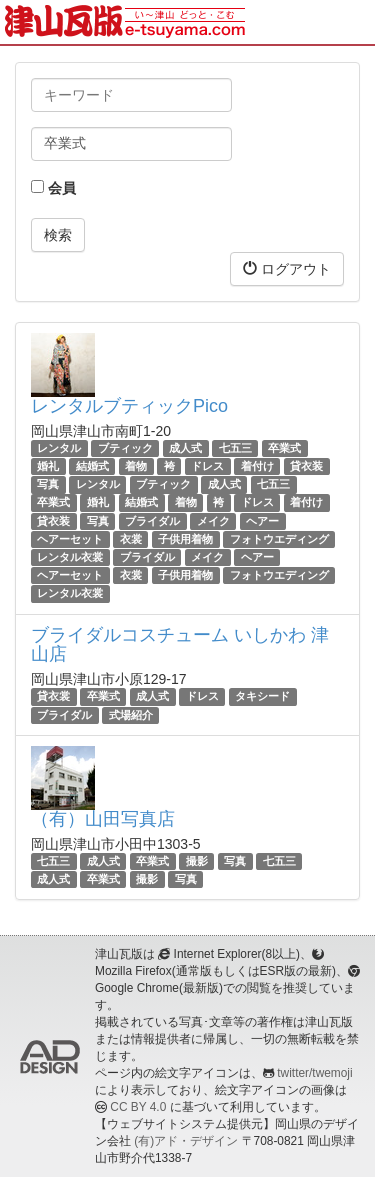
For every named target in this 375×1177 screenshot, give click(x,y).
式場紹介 (131, 715)
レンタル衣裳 (70, 557)
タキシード (262, 696)
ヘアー (262, 521)
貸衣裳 (53, 696)
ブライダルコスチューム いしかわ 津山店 (180, 645)
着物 (136, 466)
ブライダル (152, 521)
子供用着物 (185, 539)
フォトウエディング (279, 539)
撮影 (197, 861)
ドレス (207, 466)
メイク (213, 521)
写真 (48, 484)
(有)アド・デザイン (186, 1141)
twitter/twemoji (314, 1073)
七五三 (235, 448)
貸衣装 (306, 466)
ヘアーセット (70, 539)
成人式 (185, 448)
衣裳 (131, 539)
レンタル (59, 448)
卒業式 (284, 448)
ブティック (125, 448)
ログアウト (287, 268)
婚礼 (48, 466)
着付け (257, 466)
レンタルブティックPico (129, 406)
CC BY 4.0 (138, 1107)
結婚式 (92, 466)
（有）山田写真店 (103, 819)
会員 (53, 188)
